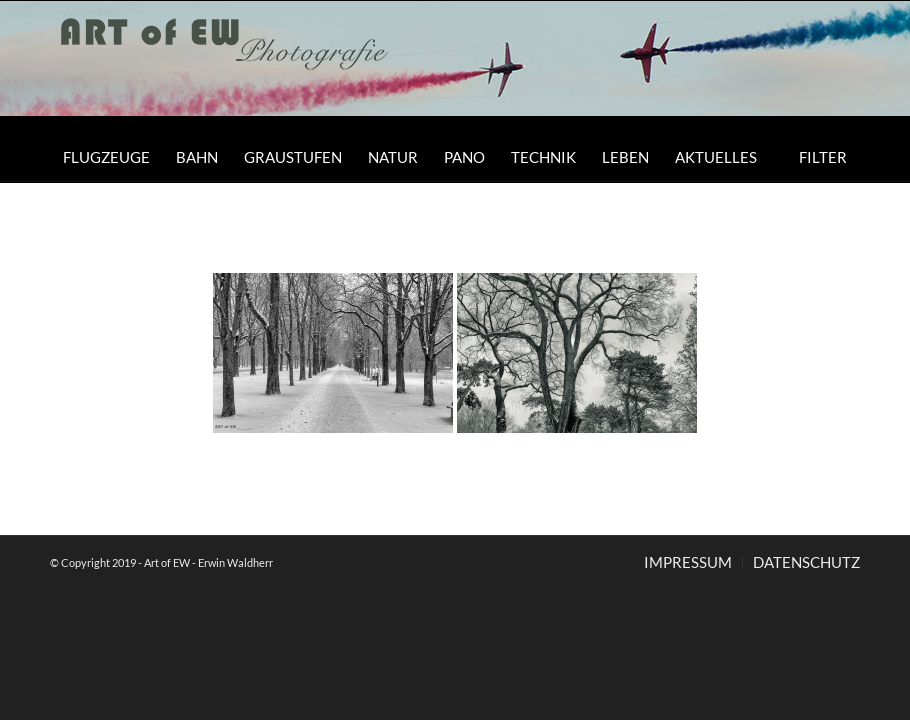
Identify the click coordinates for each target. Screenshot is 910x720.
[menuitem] (106, 157)
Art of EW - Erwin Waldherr (208, 562)
